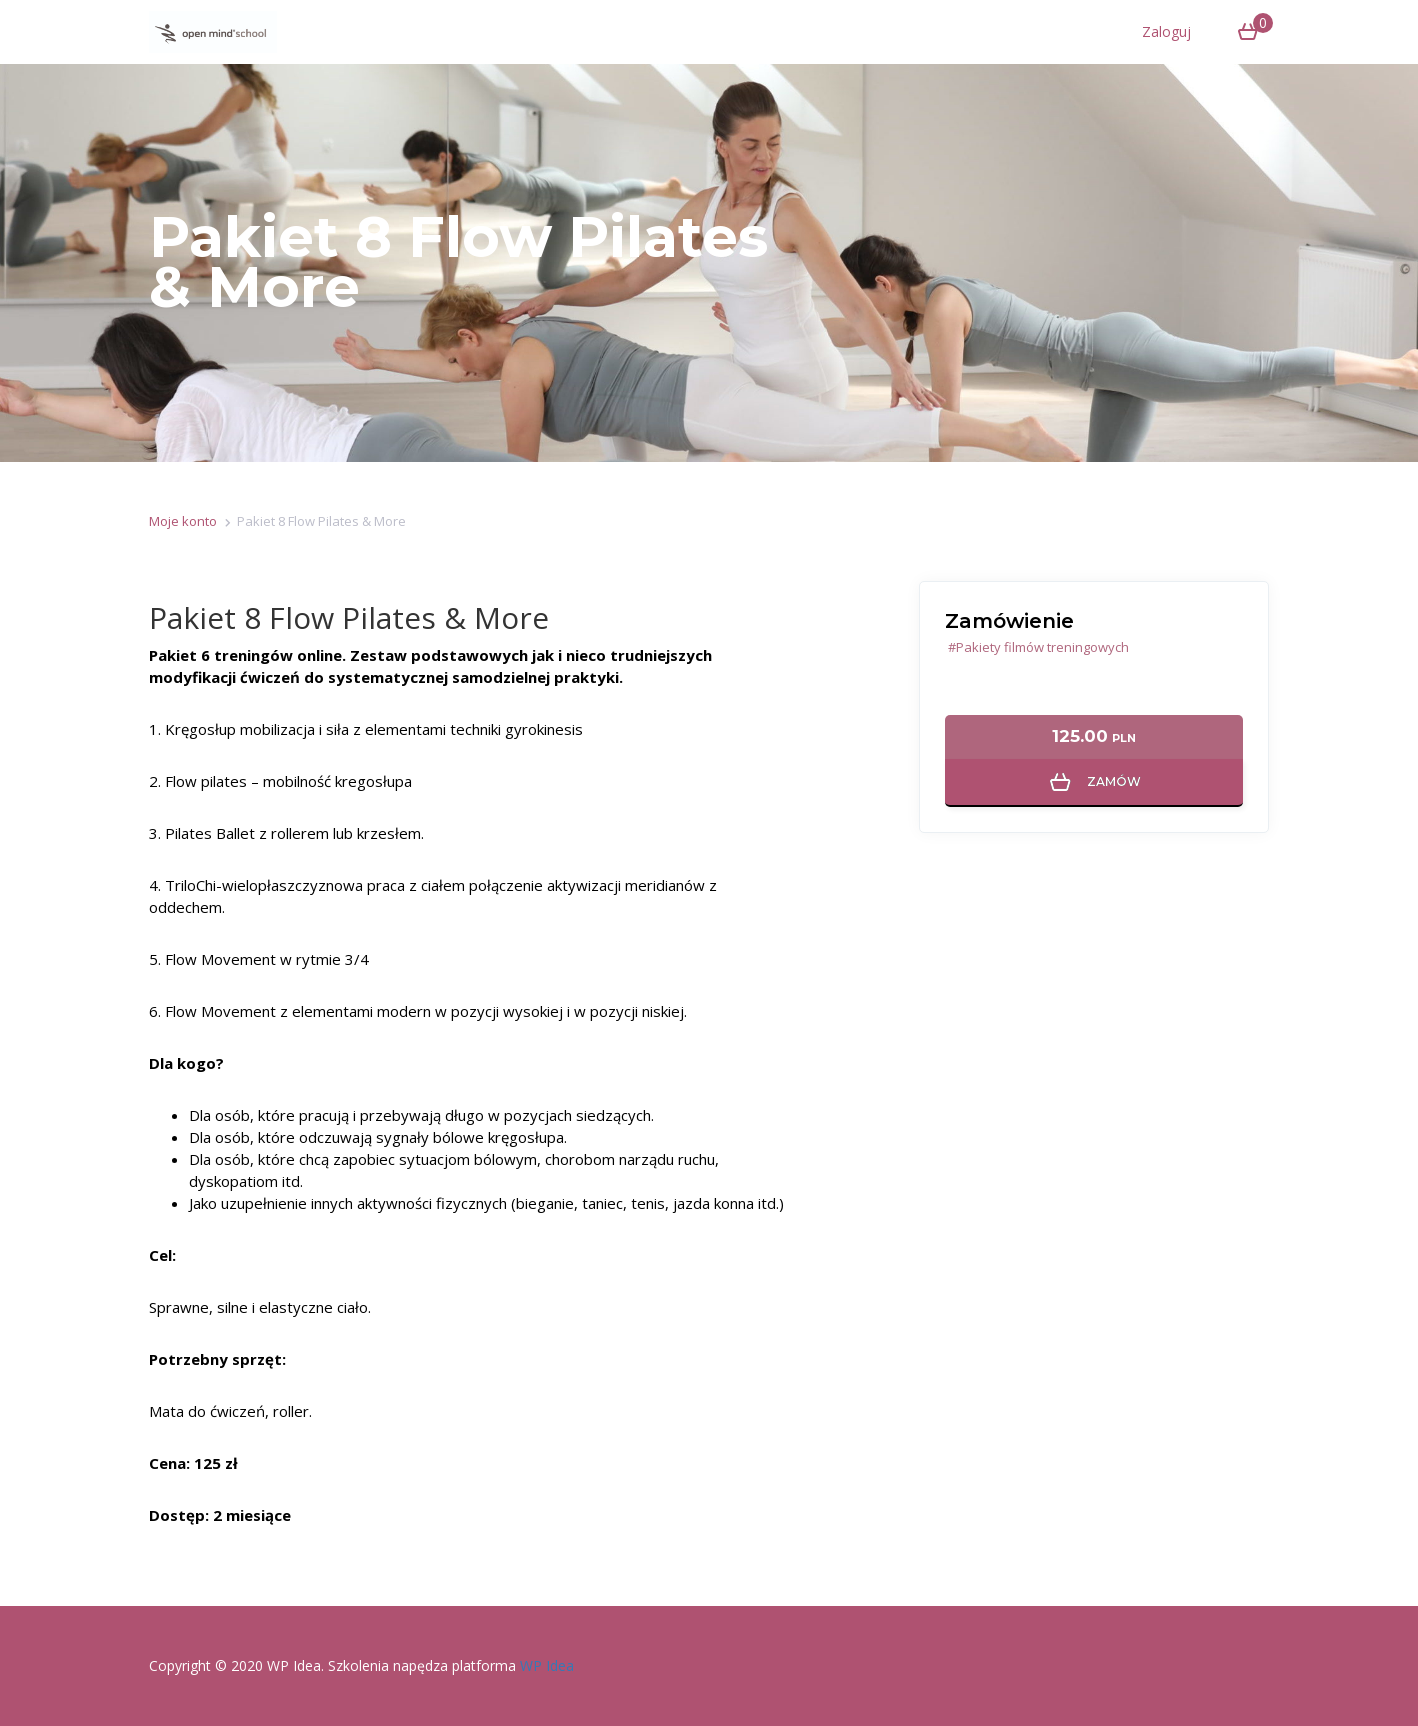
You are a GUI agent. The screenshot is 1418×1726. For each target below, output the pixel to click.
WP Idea (547, 1665)
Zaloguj (1166, 31)
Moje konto (183, 521)
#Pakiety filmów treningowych (1038, 647)
